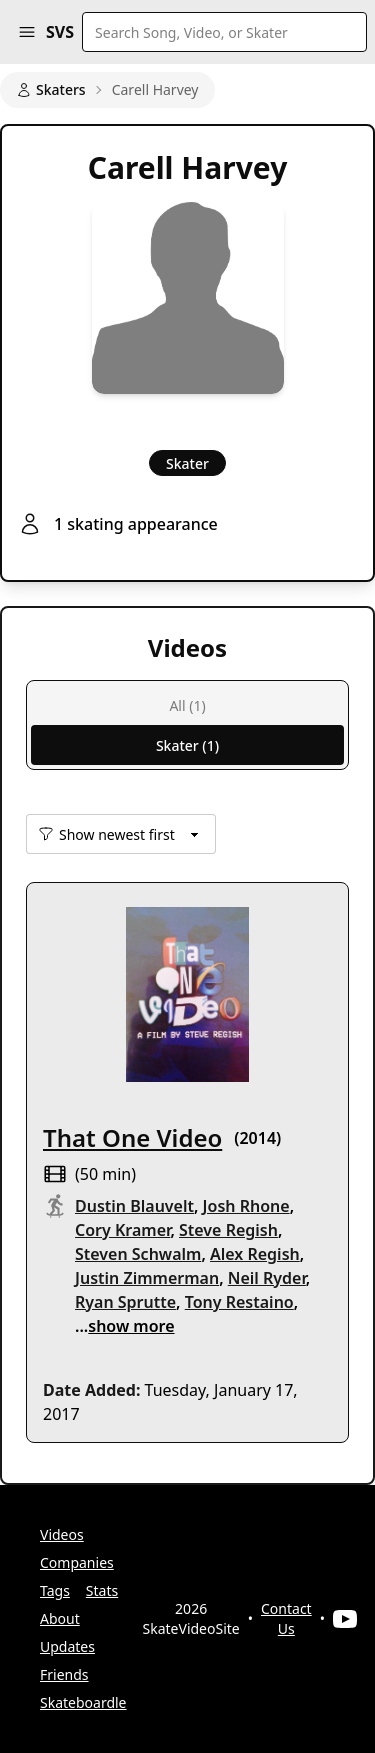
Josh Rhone (246, 1206)
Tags (55, 1590)
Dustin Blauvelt (134, 1206)
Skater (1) (187, 745)
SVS (60, 32)
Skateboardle (83, 1702)
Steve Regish (228, 1230)
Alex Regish (255, 1254)
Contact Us (286, 1618)
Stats (102, 1590)
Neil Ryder (267, 1278)
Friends (64, 1674)
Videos (62, 1534)
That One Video (132, 1137)
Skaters (51, 89)
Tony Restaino (239, 1302)
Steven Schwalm (138, 1254)
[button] (27, 32)
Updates (67, 1646)
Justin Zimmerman (147, 1278)
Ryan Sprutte (125, 1302)
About (60, 1618)
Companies (77, 1562)
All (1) (187, 705)
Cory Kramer (122, 1230)
